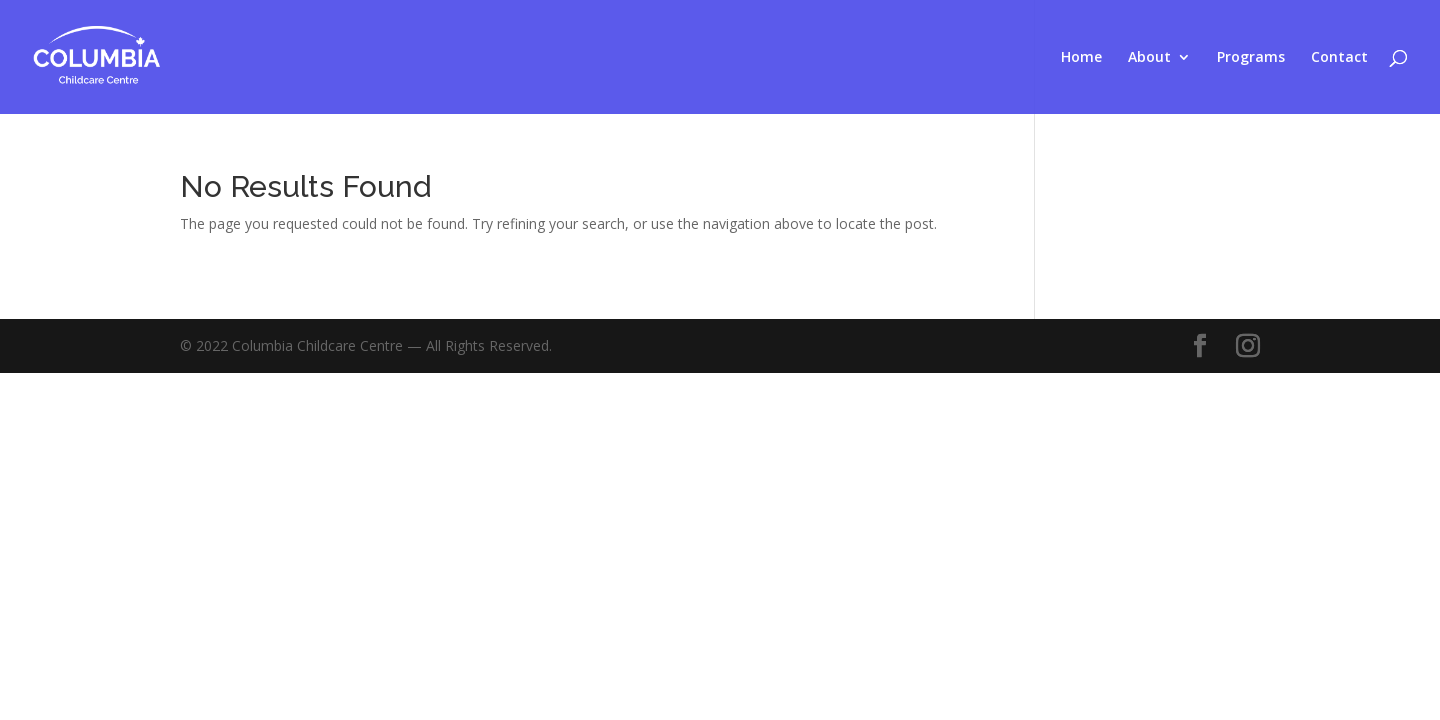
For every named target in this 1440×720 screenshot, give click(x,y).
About (1149, 58)
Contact (1339, 58)
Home (1081, 58)
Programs (1251, 58)
